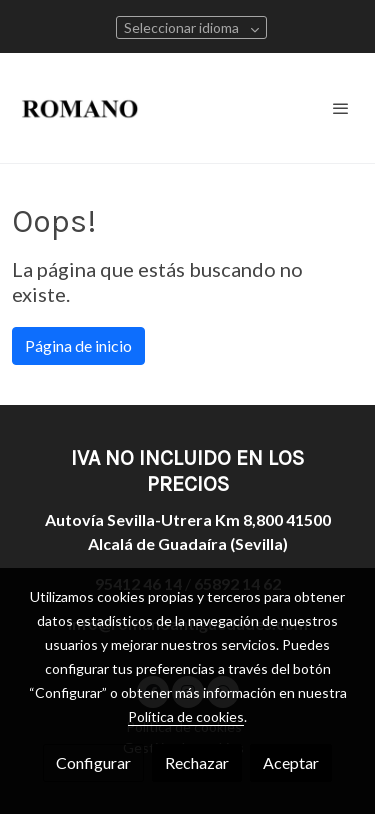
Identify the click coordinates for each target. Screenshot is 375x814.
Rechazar (197, 762)
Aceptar (291, 762)
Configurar (93, 762)
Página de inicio (78, 345)
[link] (80, 108)
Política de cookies (186, 716)
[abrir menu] (341, 108)
